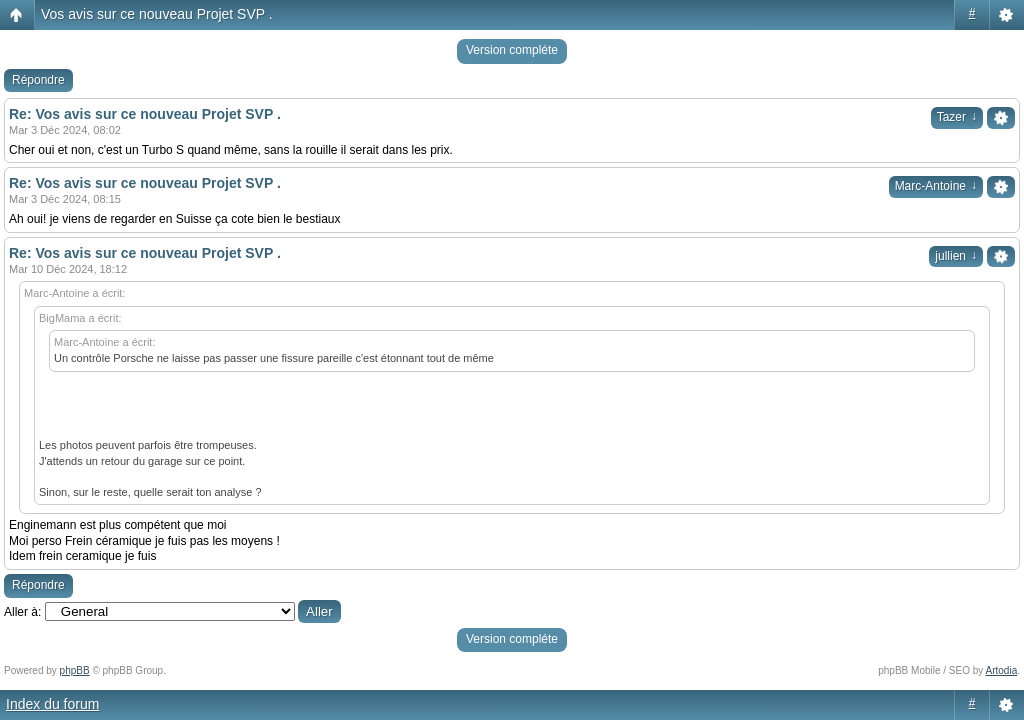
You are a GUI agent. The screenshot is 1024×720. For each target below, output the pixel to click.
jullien (956, 256)
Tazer (957, 117)
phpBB (75, 670)
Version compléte (512, 50)
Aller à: (22, 612)
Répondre (38, 80)
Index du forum (52, 704)
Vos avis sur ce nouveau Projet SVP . (157, 14)
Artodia (1002, 670)
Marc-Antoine (936, 186)
